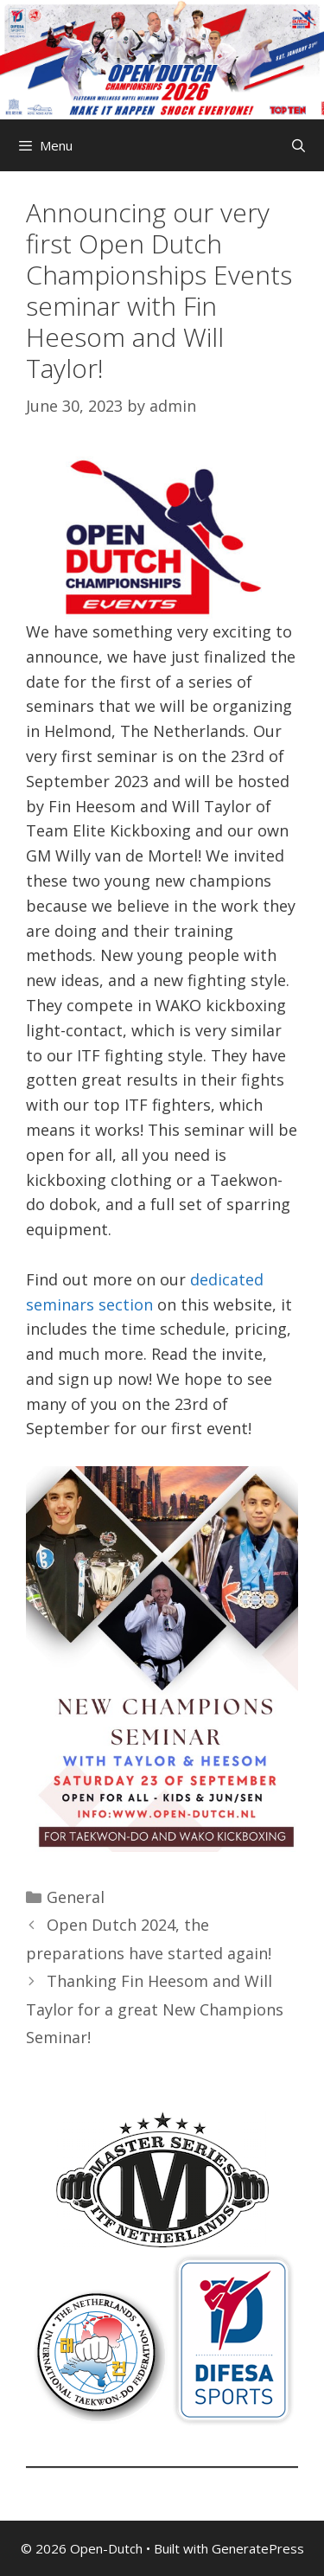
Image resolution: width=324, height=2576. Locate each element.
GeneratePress (258, 2548)
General (76, 1897)
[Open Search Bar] (298, 145)
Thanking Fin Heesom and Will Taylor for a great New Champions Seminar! (154, 2008)
